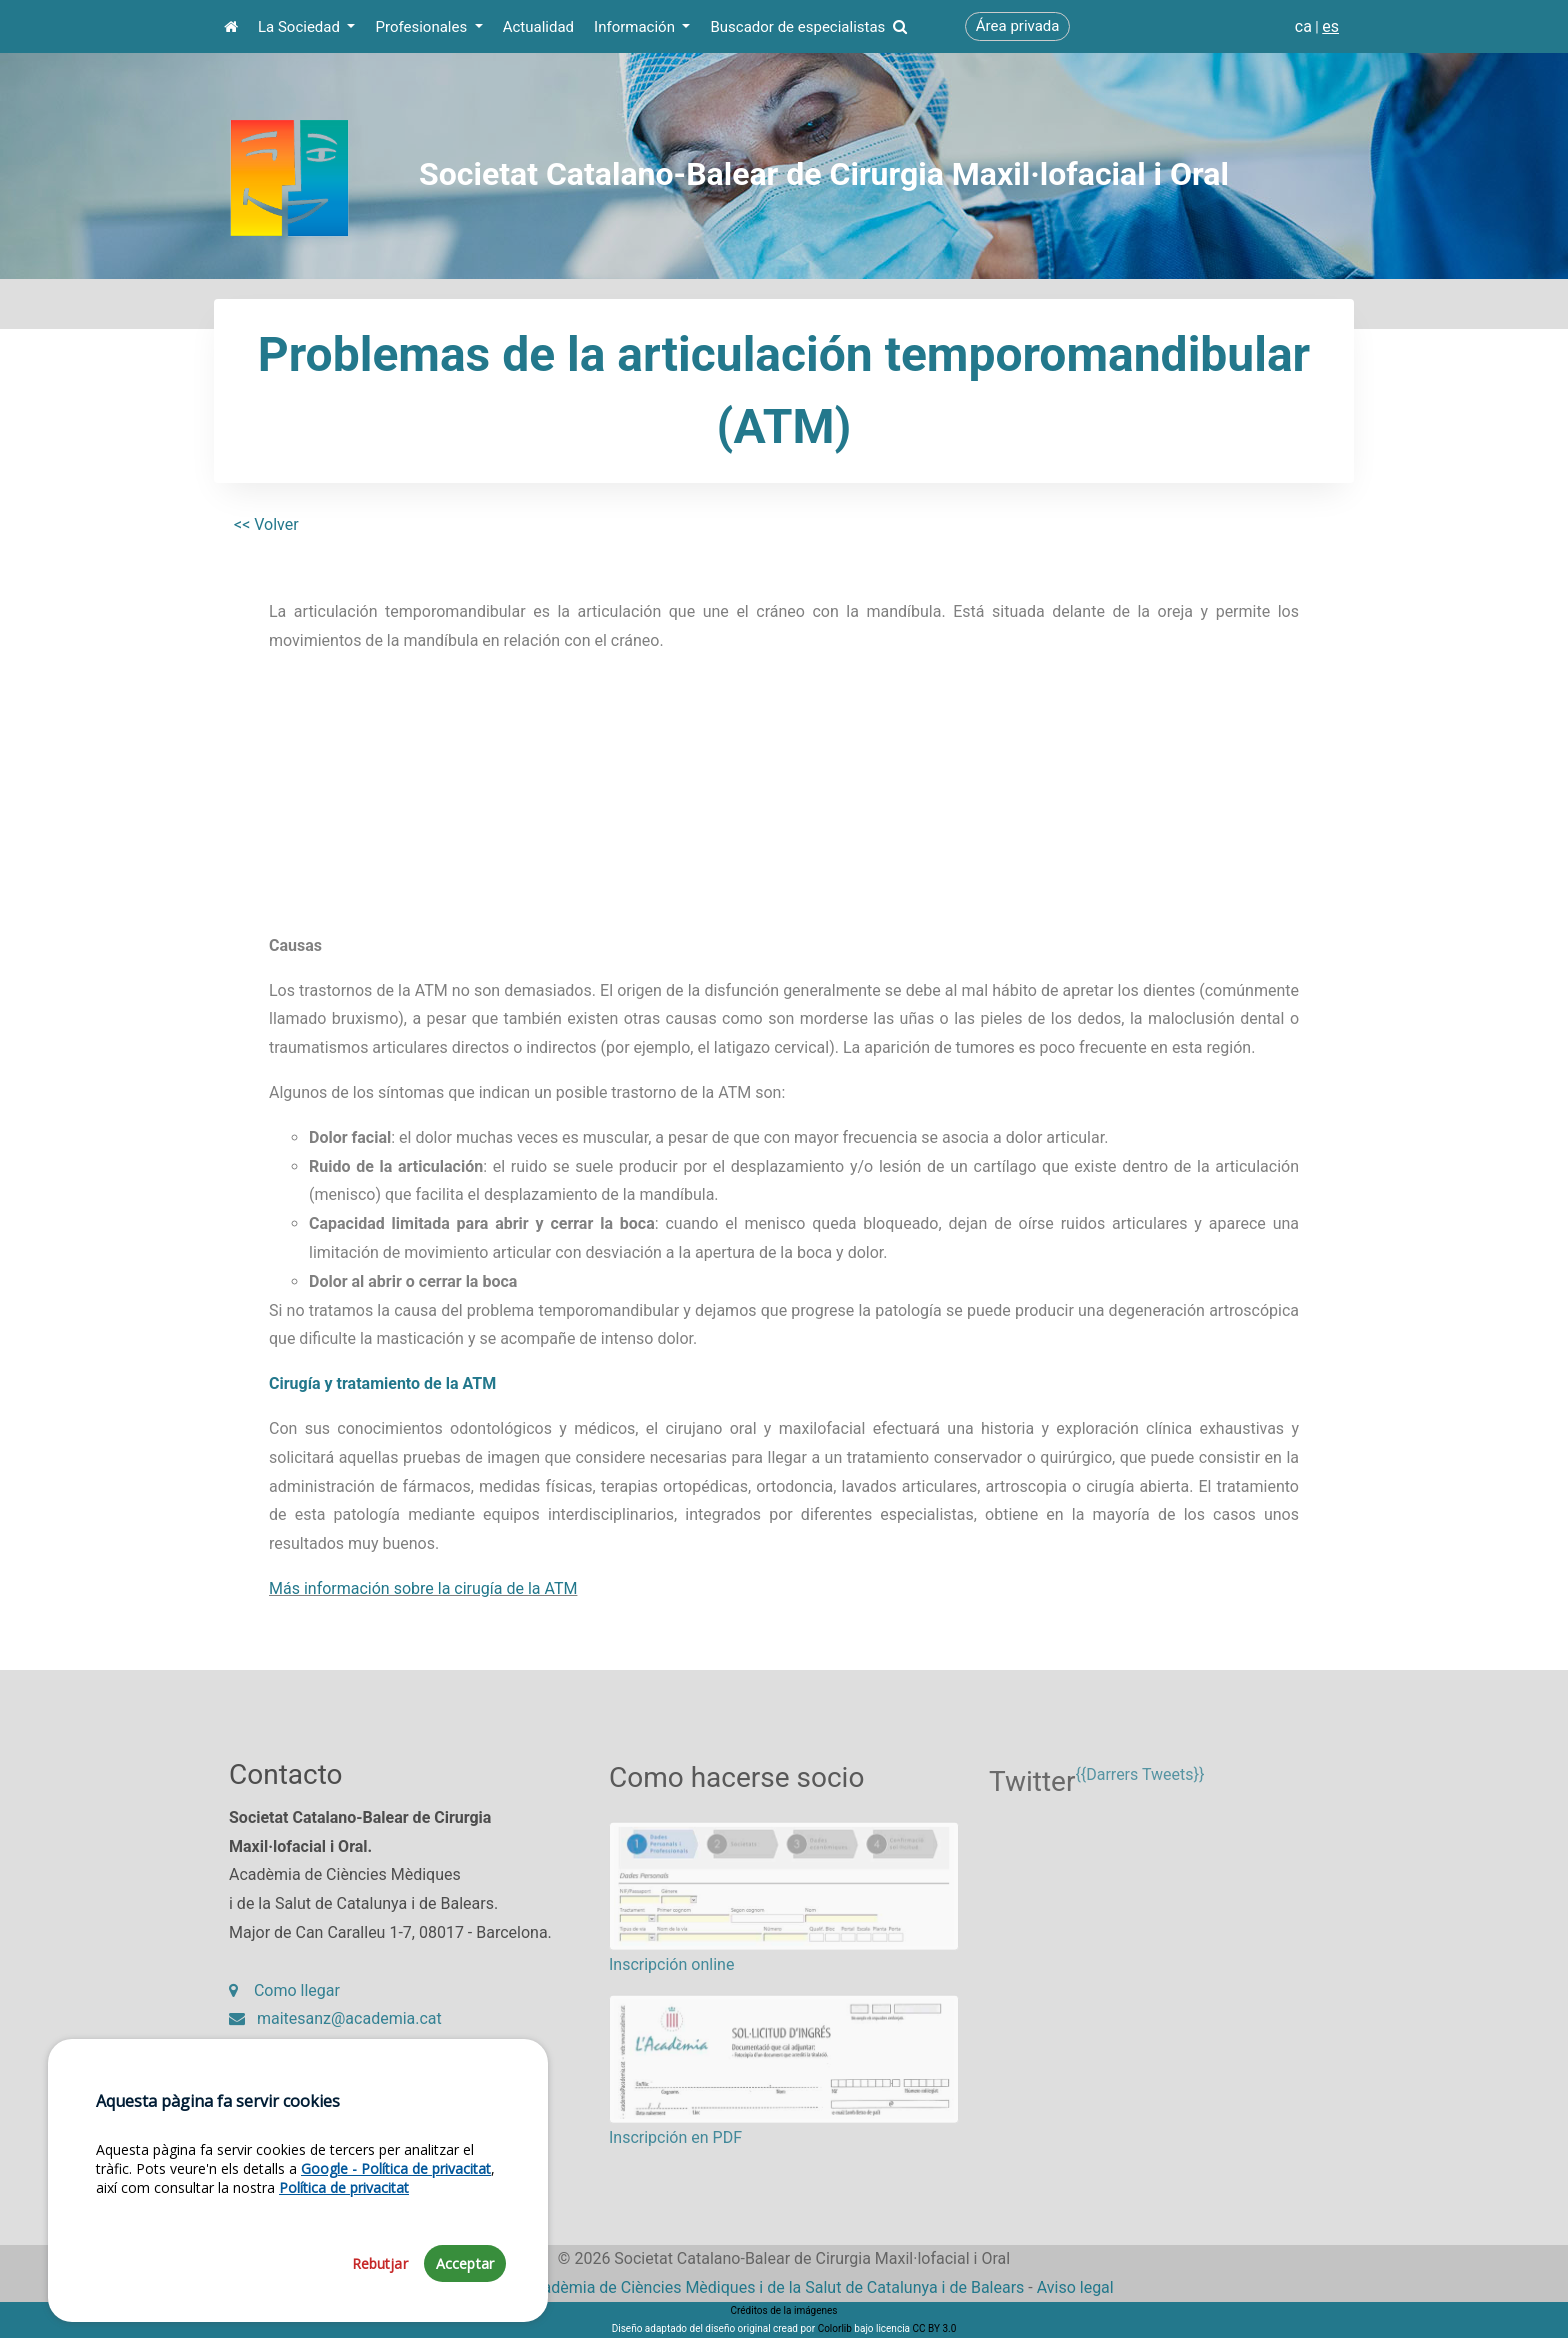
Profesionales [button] (422, 27)
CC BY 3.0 (934, 2328)
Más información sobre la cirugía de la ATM (423, 1588)
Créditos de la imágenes (783, 2310)
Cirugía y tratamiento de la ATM (382, 1383)
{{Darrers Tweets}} (1139, 1794)
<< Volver (266, 524)
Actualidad (538, 27)
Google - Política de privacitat (396, 2260)
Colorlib (835, 2328)
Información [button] (636, 27)
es (1330, 26)
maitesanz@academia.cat (335, 2029)
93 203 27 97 (290, 2058)
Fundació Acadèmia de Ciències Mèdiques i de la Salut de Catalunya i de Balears (739, 2287)
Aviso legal (1075, 2287)
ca (1303, 26)
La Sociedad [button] (301, 27)
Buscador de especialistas (808, 27)
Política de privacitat (344, 2279)
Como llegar (284, 2000)
